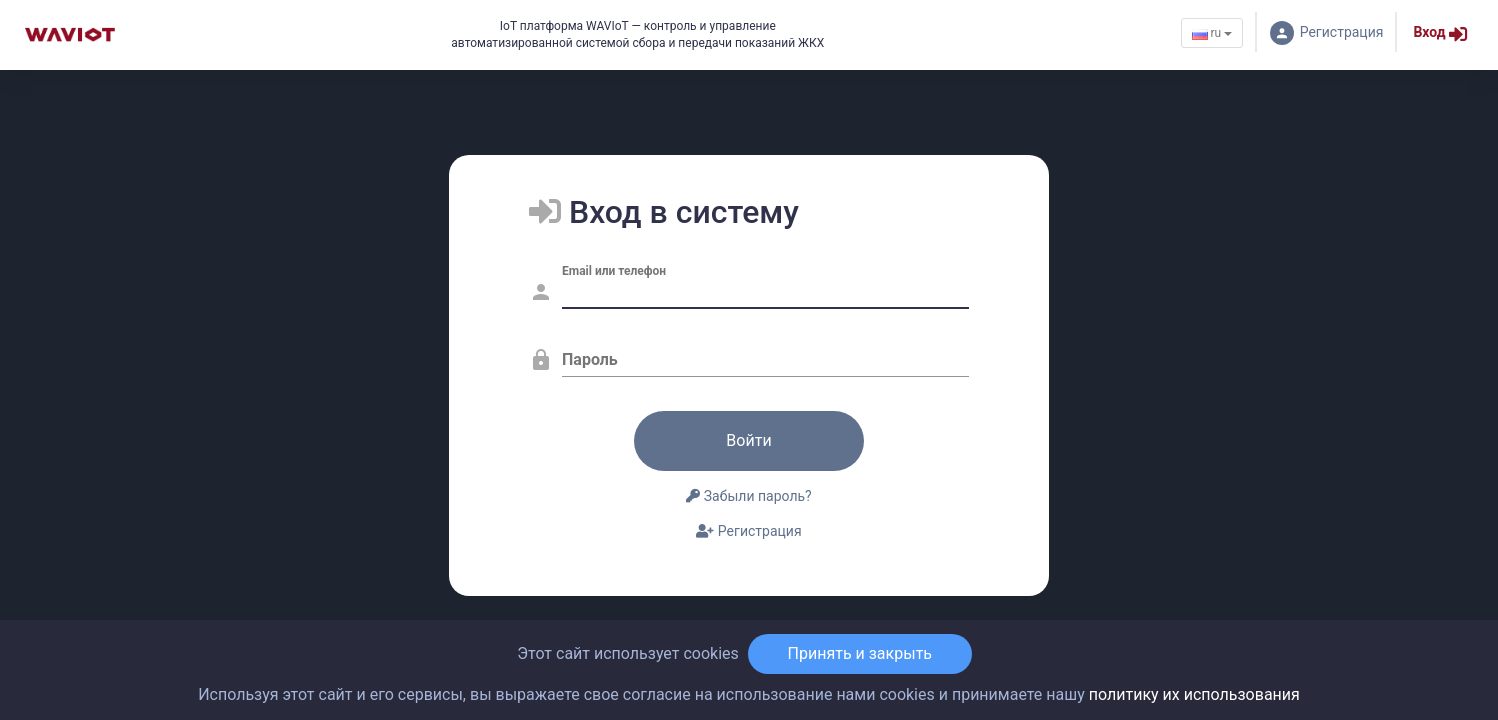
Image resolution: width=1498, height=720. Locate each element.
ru (1212, 33)
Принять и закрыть (860, 653)
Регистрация (748, 531)
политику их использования (1194, 694)
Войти (748, 440)
